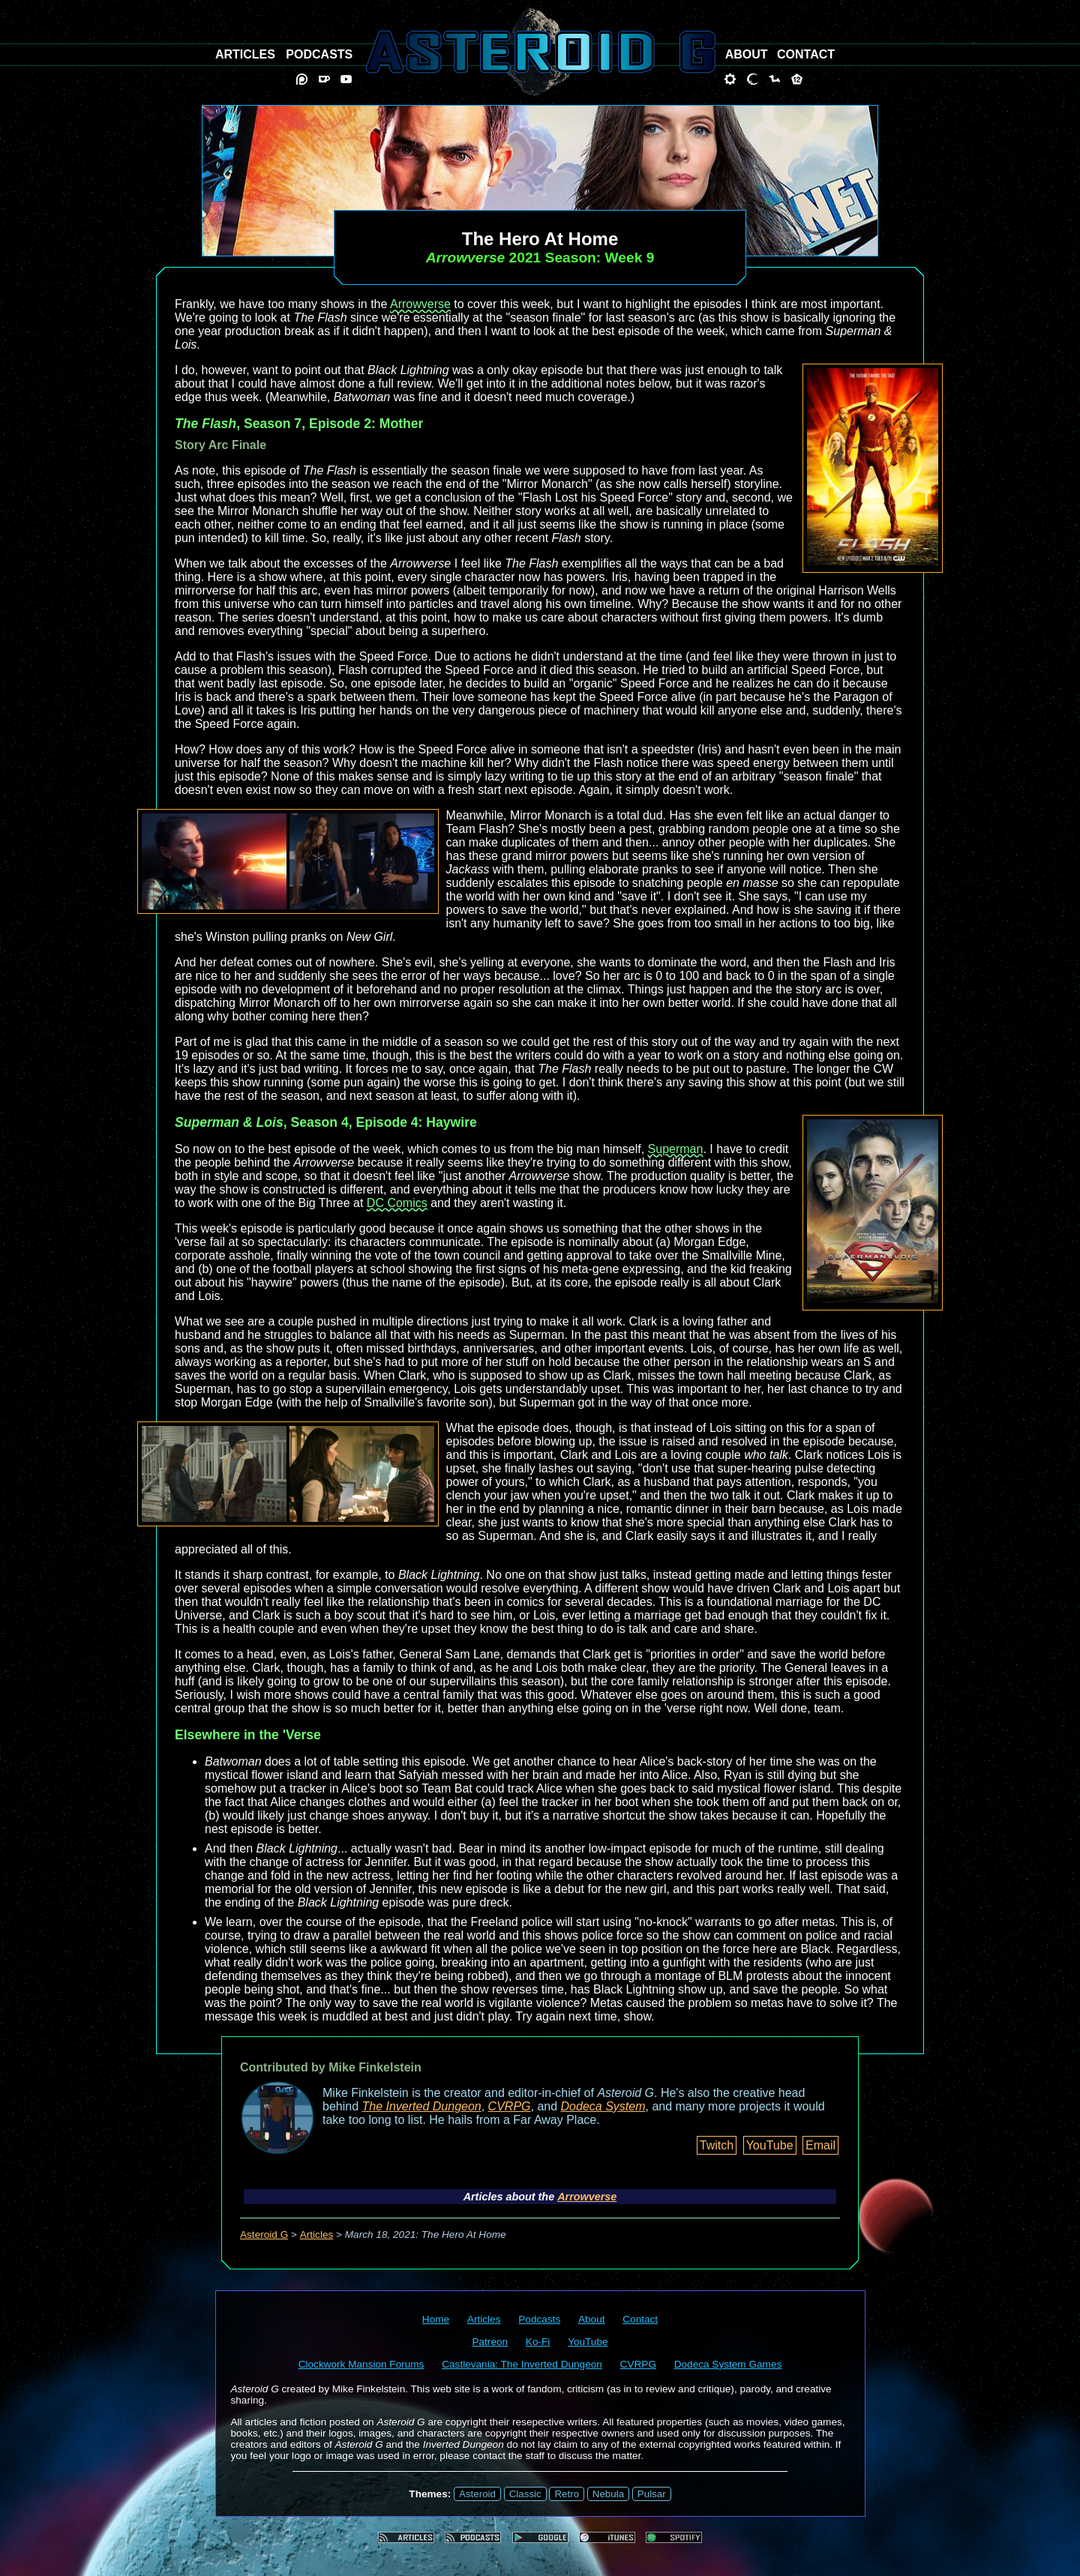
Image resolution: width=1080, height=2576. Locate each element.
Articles (317, 2234)
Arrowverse (420, 304)
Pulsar (652, 2494)
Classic (525, 2494)
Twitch (717, 2145)
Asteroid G (264, 2234)
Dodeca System (603, 2106)
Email (821, 2145)
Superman (676, 1149)
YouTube (770, 2145)
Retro (566, 2494)
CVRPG (509, 2106)
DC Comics (397, 1203)
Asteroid (477, 2494)
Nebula (608, 2494)
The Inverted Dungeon (422, 2106)
